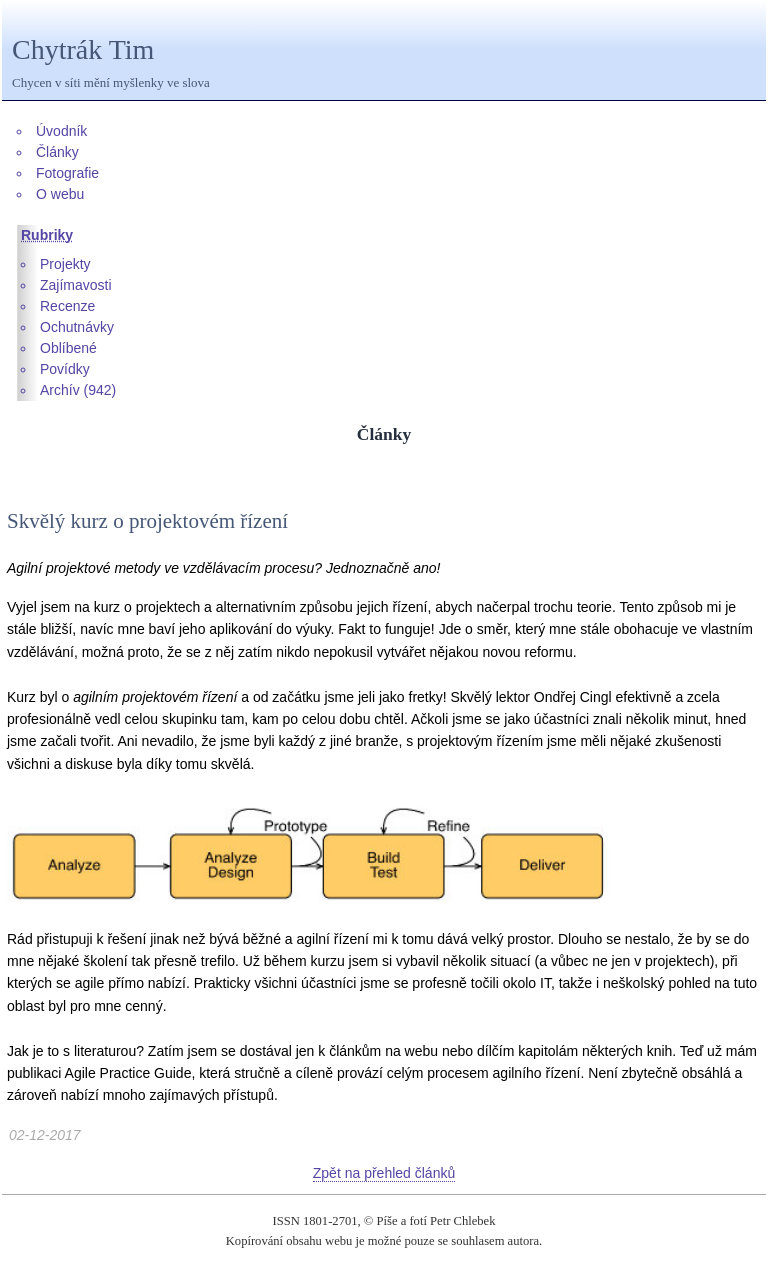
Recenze (67, 306)
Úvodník (61, 131)
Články (57, 152)
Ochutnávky (77, 327)
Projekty (65, 264)
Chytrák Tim (83, 49)
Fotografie (67, 173)
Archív (60, 390)
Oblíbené (68, 348)
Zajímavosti (76, 285)
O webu (60, 194)
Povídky (65, 369)
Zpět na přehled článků (384, 1173)
